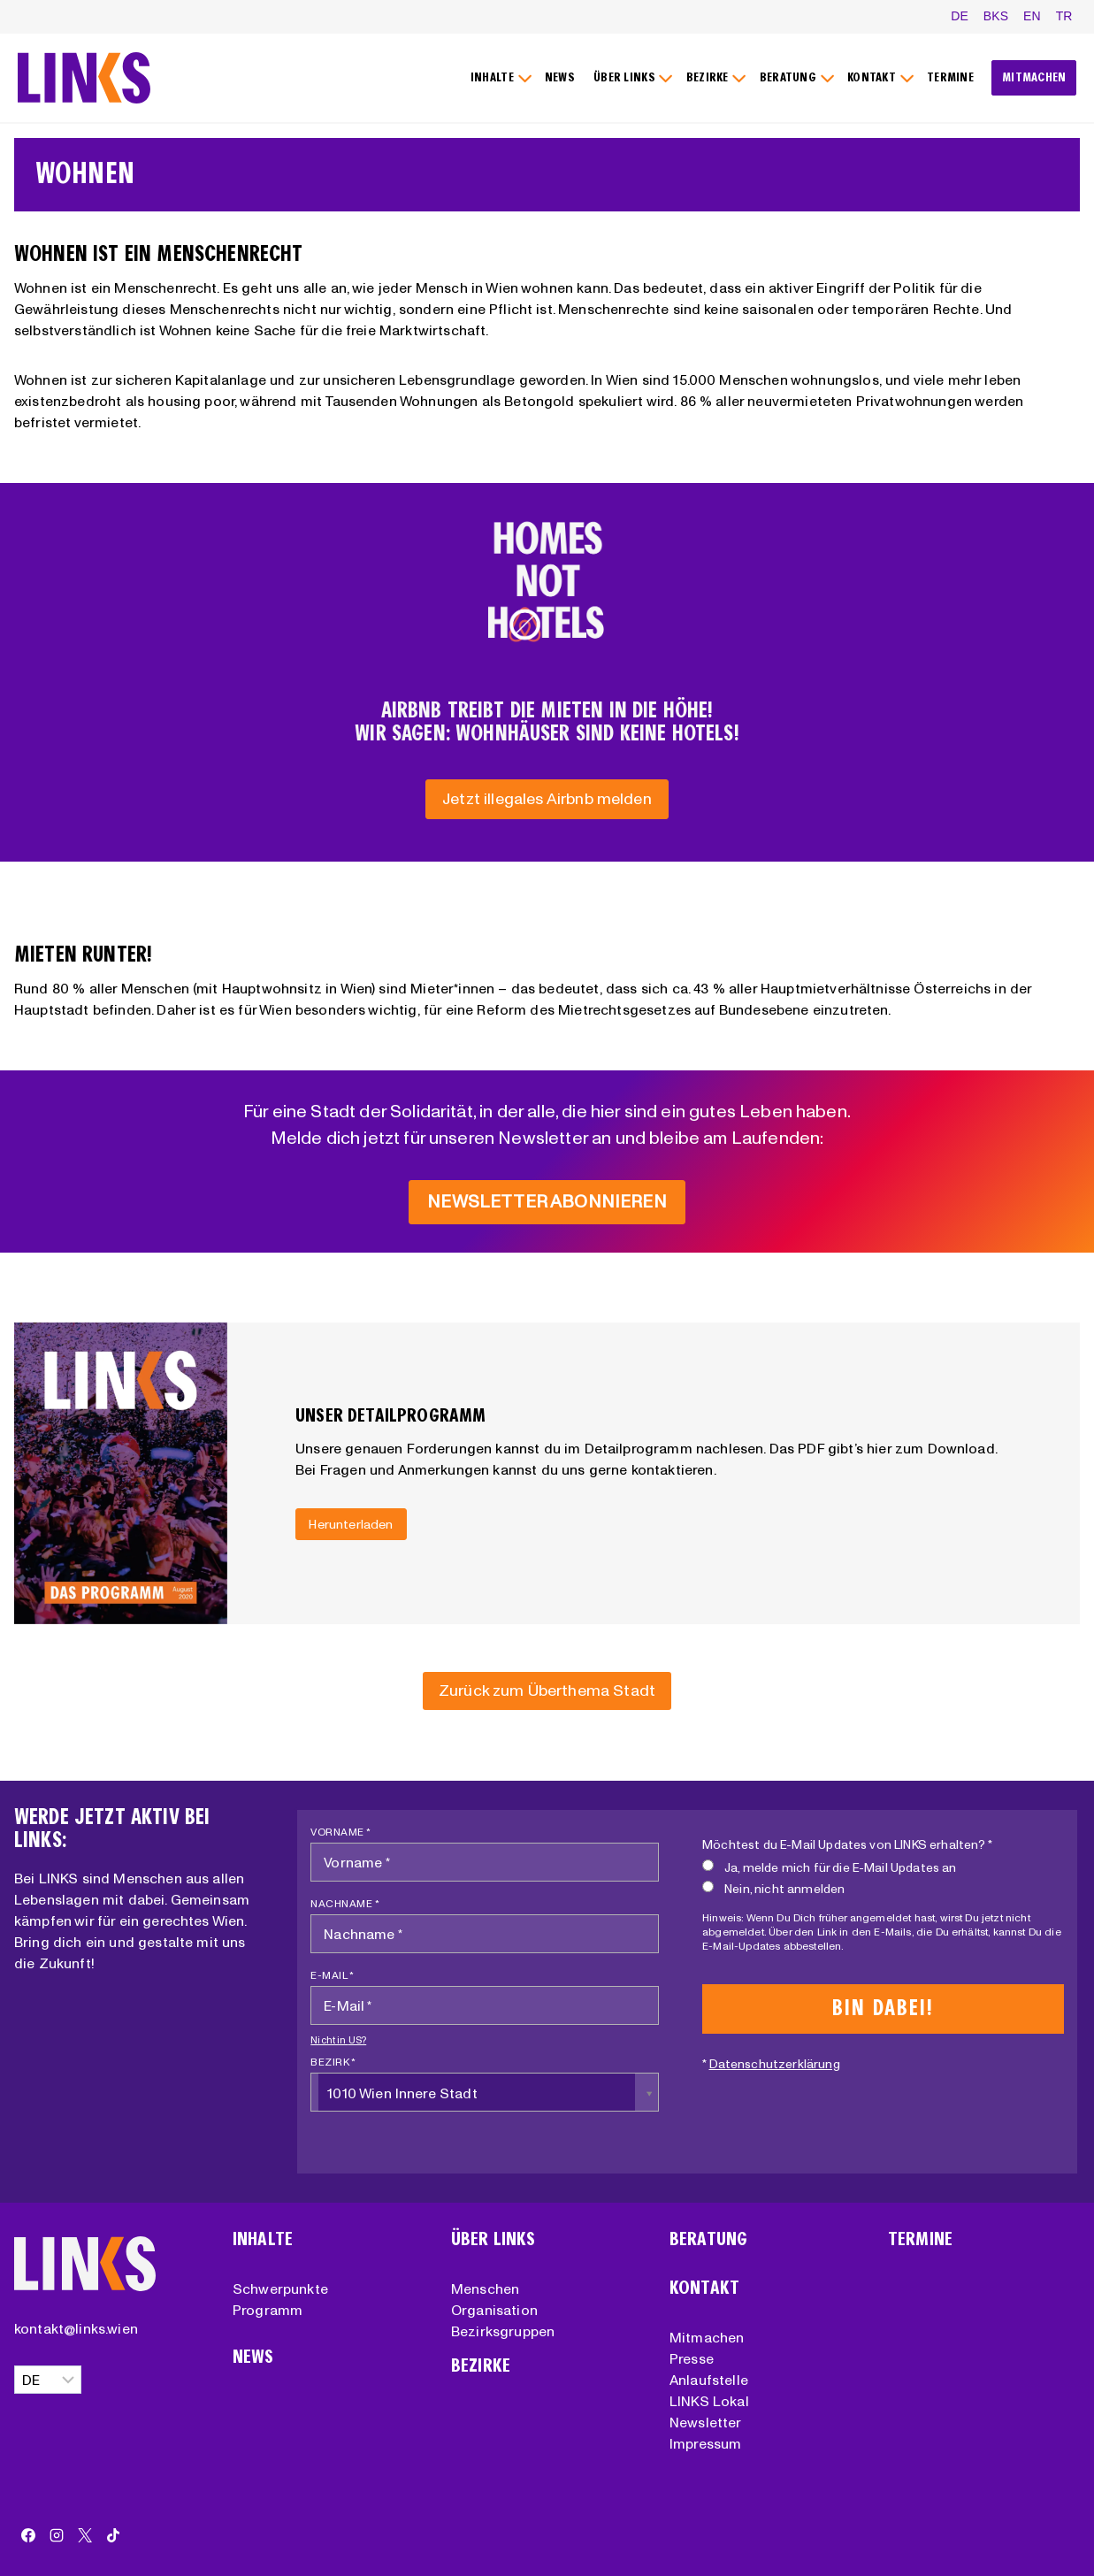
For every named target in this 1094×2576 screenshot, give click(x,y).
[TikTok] (113, 2535)
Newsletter (705, 2422)
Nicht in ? (338, 2040)
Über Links (493, 2239)
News (253, 2357)
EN (1032, 16)
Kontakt (704, 2288)
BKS (996, 16)
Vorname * (340, 1831)
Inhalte (263, 2239)
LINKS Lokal (709, 2401)
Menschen (485, 2288)
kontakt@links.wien (76, 2328)
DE (959, 16)
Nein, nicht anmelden (773, 1888)
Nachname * (344, 1903)
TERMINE (950, 77)
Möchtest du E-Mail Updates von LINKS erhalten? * (847, 1844)
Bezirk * (333, 2061)
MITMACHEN (1034, 77)
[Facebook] (28, 2535)
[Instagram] (56, 2535)
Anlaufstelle (708, 2380)
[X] (85, 2535)
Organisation (494, 2310)
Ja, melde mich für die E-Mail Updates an (829, 1866)
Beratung (708, 2239)
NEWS (560, 77)
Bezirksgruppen (503, 2331)
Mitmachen (706, 2337)
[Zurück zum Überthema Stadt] (547, 1691)
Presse (691, 2358)
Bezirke (480, 2366)
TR (1064, 16)
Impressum (705, 2443)
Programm (267, 2310)
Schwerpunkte (280, 2288)
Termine (920, 2239)
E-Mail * (332, 1975)
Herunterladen (351, 1523)
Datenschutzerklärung (774, 2064)
